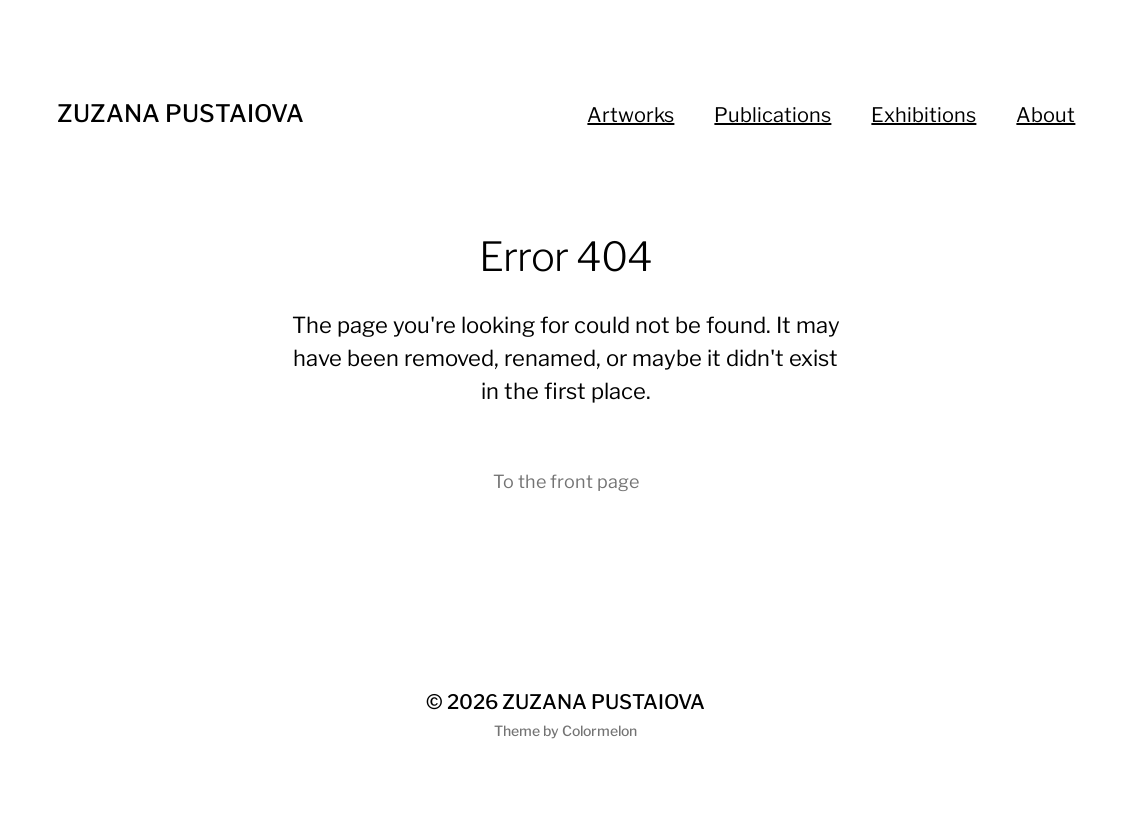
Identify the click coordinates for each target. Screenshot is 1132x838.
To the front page (566, 481)
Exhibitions (923, 115)
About (1045, 115)
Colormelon (599, 730)
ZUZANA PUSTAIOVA (180, 113)
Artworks (630, 115)
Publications (772, 115)
